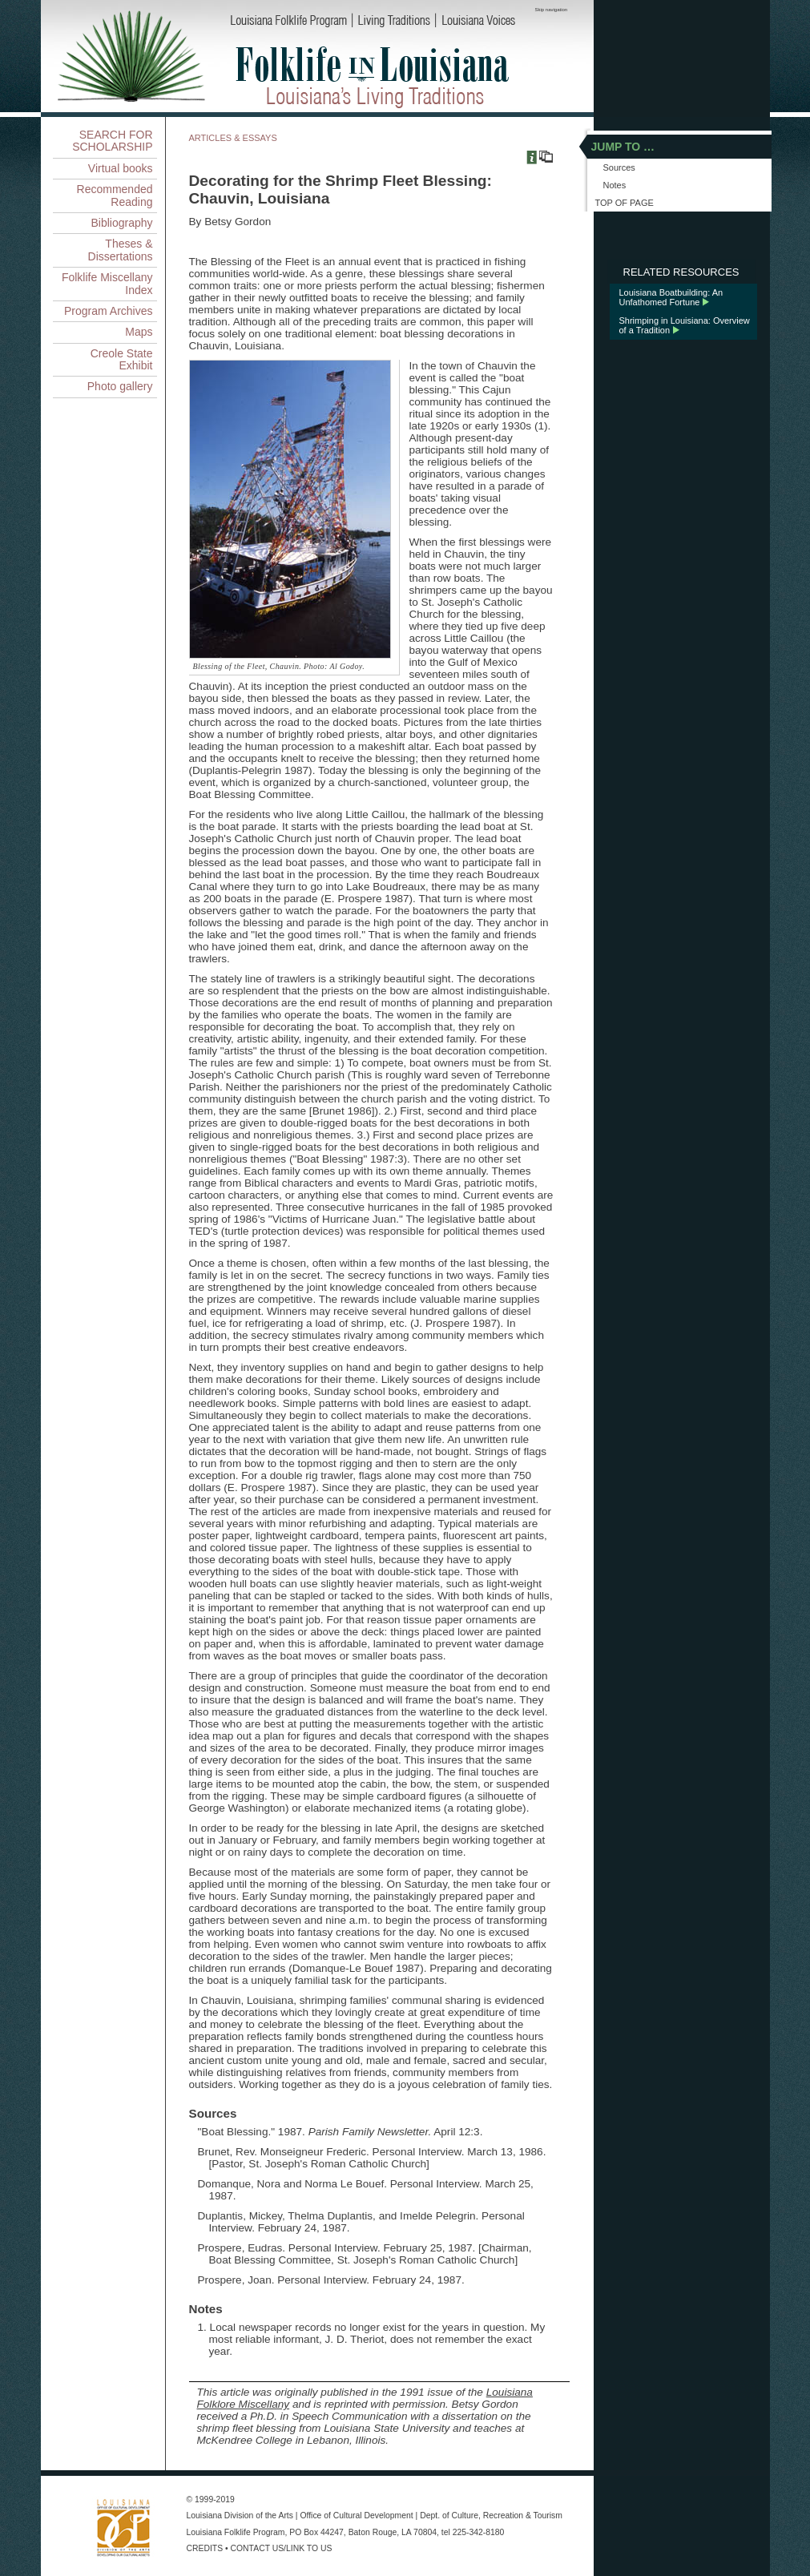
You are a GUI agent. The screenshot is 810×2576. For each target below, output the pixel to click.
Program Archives (108, 310)
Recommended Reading (115, 195)
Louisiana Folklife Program (236, 2532)
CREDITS (205, 2548)
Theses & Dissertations (120, 249)
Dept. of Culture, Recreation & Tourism (491, 2515)
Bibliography (121, 222)
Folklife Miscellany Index (107, 283)
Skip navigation (551, 9)
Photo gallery (120, 386)
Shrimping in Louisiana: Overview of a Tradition (684, 325)
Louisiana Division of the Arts (240, 2515)
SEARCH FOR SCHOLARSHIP (112, 140)
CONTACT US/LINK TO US (281, 2548)
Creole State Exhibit (122, 359)
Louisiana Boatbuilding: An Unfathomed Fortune (671, 297)
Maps (138, 331)
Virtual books (120, 168)
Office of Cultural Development (356, 2515)
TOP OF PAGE (624, 203)
